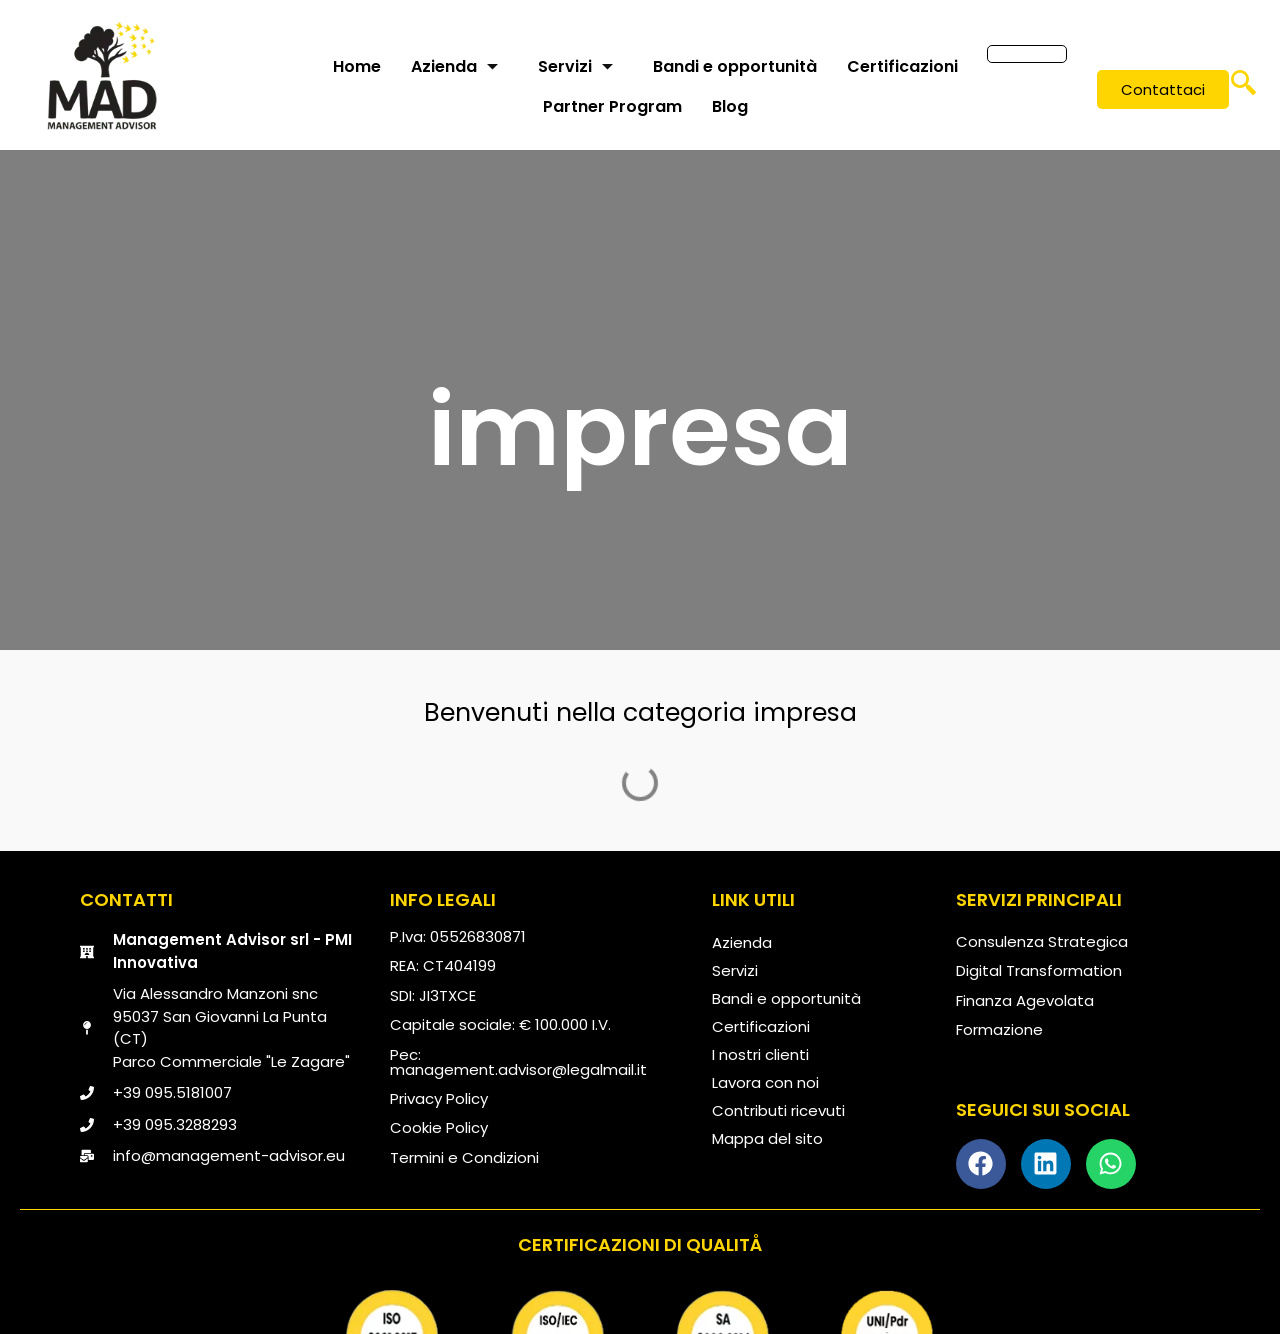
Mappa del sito (767, 1138)
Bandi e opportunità (735, 66)
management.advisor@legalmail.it (518, 1069)
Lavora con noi (765, 1082)
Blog (730, 106)
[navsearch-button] (1243, 90)
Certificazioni (902, 66)
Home (357, 66)
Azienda (454, 66)
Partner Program (612, 106)
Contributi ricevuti (778, 1110)
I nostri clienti (760, 1054)
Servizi (575, 66)
